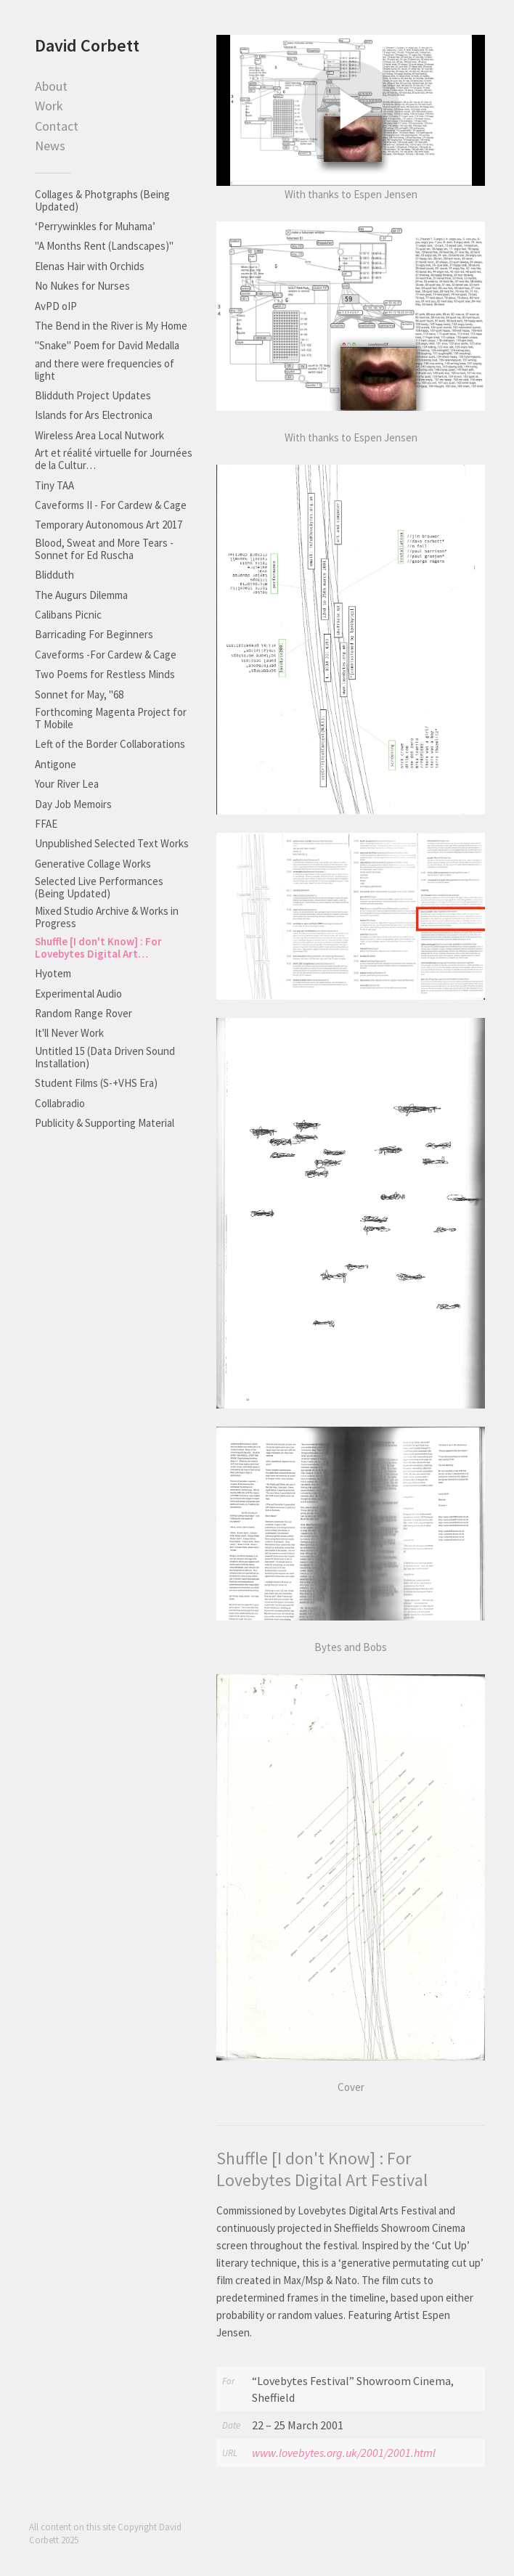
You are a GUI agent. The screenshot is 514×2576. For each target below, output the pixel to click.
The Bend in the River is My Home (111, 325)
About (51, 86)
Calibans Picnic (68, 614)
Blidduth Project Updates (93, 395)
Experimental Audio (78, 993)
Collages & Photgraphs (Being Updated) (102, 200)
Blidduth (54, 574)
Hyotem (53, 973)
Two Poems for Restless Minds (105, 674)
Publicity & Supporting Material (104, 1123)
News (50, 145)
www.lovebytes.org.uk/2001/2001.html (344, 2452)
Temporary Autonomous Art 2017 (108, 524)
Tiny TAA (54, 485)
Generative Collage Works (93, 863)
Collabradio (60, 1103)
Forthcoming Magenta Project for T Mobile (111, 718)
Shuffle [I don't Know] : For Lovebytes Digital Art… (98, 947)
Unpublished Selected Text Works (112, 843)
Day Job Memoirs (73, 804)
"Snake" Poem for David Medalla (107, 345)
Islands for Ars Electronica (93, 415)
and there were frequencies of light (104, 369)
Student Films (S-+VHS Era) (96, 1083)
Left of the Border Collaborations (110, 744)
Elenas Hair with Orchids (89, 266)
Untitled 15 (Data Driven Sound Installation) (105, 1057)
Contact (56, 126)
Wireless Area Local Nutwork (99, 435)
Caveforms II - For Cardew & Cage (111, 505)
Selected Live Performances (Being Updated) (99, 887)
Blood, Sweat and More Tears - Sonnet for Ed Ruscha (104, 549)
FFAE (46, 824)
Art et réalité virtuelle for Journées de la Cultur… (113, 459)
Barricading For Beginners (94, 634)
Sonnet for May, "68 (79, 694)
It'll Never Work (69, 1033)
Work (49, 105)
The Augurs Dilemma (81, 595)
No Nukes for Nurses (82, 286)
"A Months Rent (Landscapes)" (104, 246)
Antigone (55, 764)
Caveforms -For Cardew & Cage (105, 654)
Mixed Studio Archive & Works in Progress (107, 917)
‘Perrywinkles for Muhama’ (95, 226)
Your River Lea (67, 784)
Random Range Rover (83, 1013)
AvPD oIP (56, 306)
